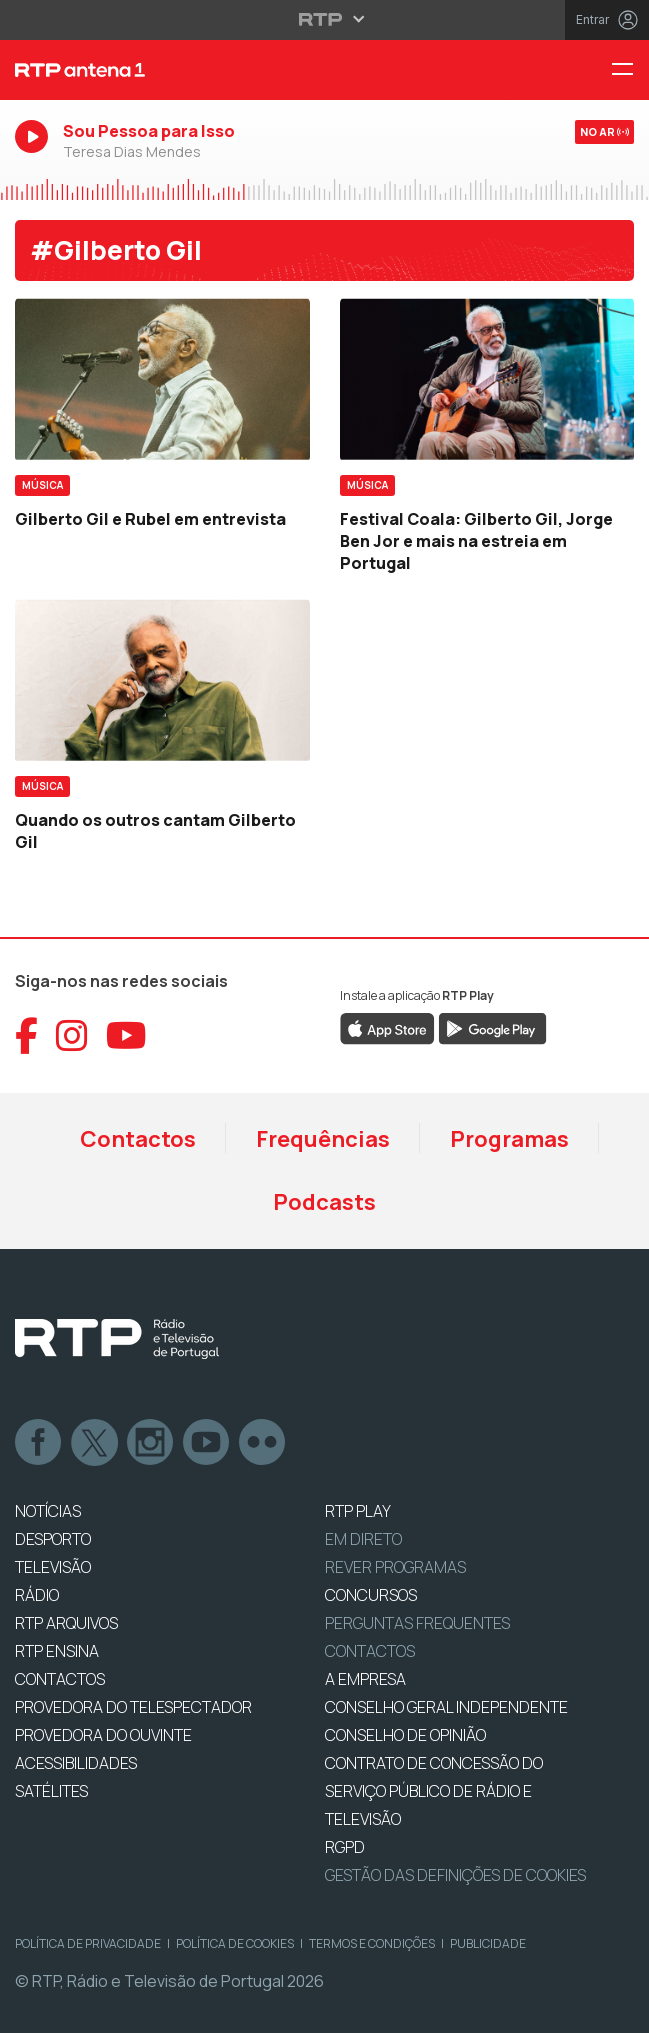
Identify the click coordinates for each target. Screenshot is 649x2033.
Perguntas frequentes (417, 1623)
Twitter (95, 1443)
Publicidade (488, 1943)
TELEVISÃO (53, 1567)
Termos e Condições (372, 1943)
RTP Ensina (57, 1651)
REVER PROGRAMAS (395, 1567)
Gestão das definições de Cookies (455, 1875)
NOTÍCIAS (48, 1511)
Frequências (323, 1139)
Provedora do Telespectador (133, 1707)
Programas (509, 1139)
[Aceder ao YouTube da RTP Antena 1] (126, 1036)
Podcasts (324, 1202)
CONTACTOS (60, 1679)
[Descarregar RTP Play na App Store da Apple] (387, 1027)
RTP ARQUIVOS (66, 1623)
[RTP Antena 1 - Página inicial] (216, 70)
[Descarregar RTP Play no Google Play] (492, 1027)
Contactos (138, 1139)
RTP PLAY (358, 1511)
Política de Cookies (235, 1943)
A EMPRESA (365, 1679)
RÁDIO (37, 1595)
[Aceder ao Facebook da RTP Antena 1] (26, 1036)
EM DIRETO (363, 1539)
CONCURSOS (371, 1595)
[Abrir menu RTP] (324, 19)
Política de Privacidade (88, 1943)
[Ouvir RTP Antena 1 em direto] (324, 148)
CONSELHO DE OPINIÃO (405, 1735)
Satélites (51, 1791)
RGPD (345, 1847)
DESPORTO (53, 1539)
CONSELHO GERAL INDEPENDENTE (446, 1707)
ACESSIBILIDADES (76, 1763)
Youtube (207, 1443)
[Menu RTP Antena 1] (630, 70)
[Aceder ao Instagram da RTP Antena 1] (72, 1036)
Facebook (39, 1443)
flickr (263, 1443)
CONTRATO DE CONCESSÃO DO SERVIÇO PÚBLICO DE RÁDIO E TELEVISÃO (434, 1791)
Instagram (151, 1443)
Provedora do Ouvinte (103, 1735)
